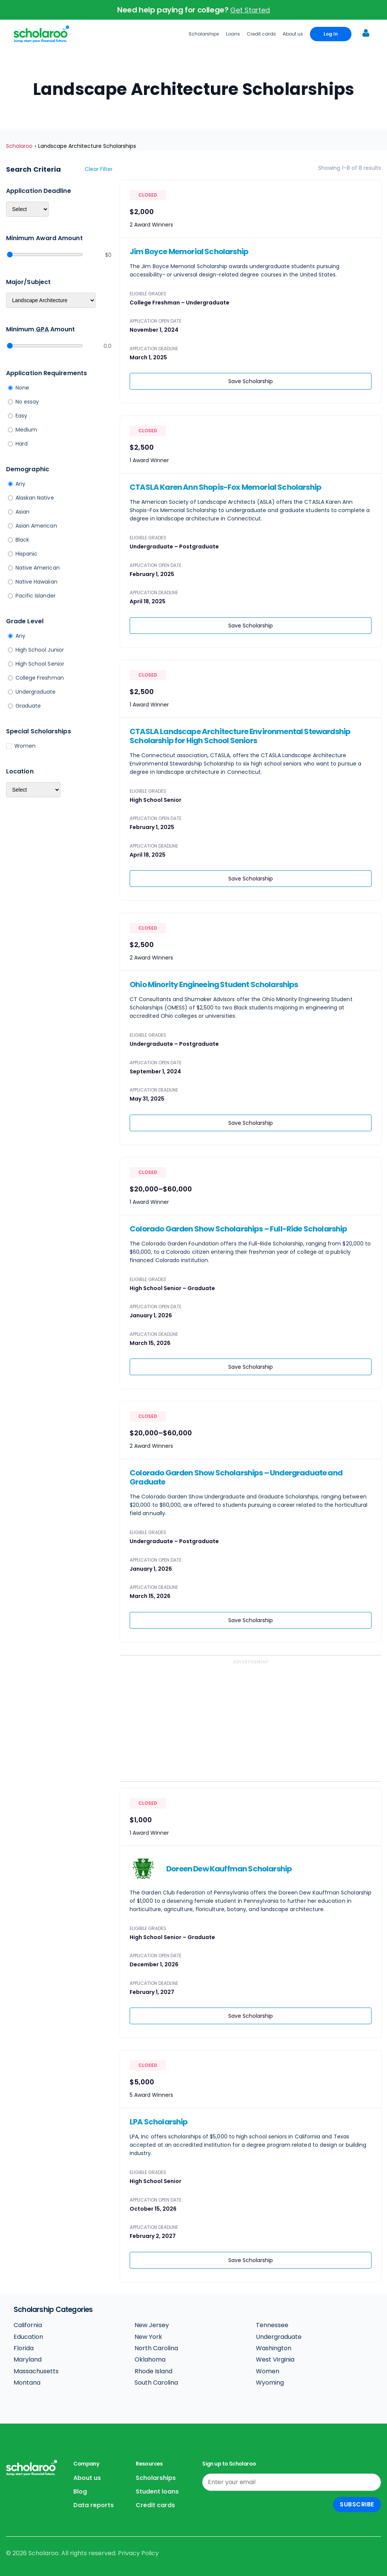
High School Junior (39, 650)
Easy (21, 415)
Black (22, 539)
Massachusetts (36, 2371)
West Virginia (275, 2359)
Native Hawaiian (36, 581)
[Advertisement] (250, 1722)
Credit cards (261, 34)
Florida (24, 2348)
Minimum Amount (40, 329)
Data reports (93, 2505)
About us (293, 34)
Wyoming (270, 2382)
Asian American (36, 525)
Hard (21, 443)
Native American (37, 567)
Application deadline (38, 190)
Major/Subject (28, 282)
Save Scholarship (250, 381)
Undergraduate (35, 692)
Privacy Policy (138, 2553)
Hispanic (26, 553)
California (28, 2325)
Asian (22, 512)
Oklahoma (150, 2359)
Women (25, 746)
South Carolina (156, 2382)
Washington (273, 2348)
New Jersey (152, 2325)
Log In (331, 34)
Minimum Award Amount (44, 238)
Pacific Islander (35, 595)
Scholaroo (19, 146)
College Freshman (39, 678)
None (22, 387)
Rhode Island (153, 2371)
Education (28, 2336)
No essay (27, 401)
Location (20, 771)
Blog (80, 2491)
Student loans (157, 2491)
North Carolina (156, 2348)
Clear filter (99, 169)
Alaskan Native (34, 498)
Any (20, 484)
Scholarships (204, 34)
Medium (26, 429)
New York (148, 2336)
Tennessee (272, 2325)
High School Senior (39, 664)
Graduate (28, 706)
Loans (233, 34)
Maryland (28, 2359)
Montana (27, 2382)
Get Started (250, 10)
